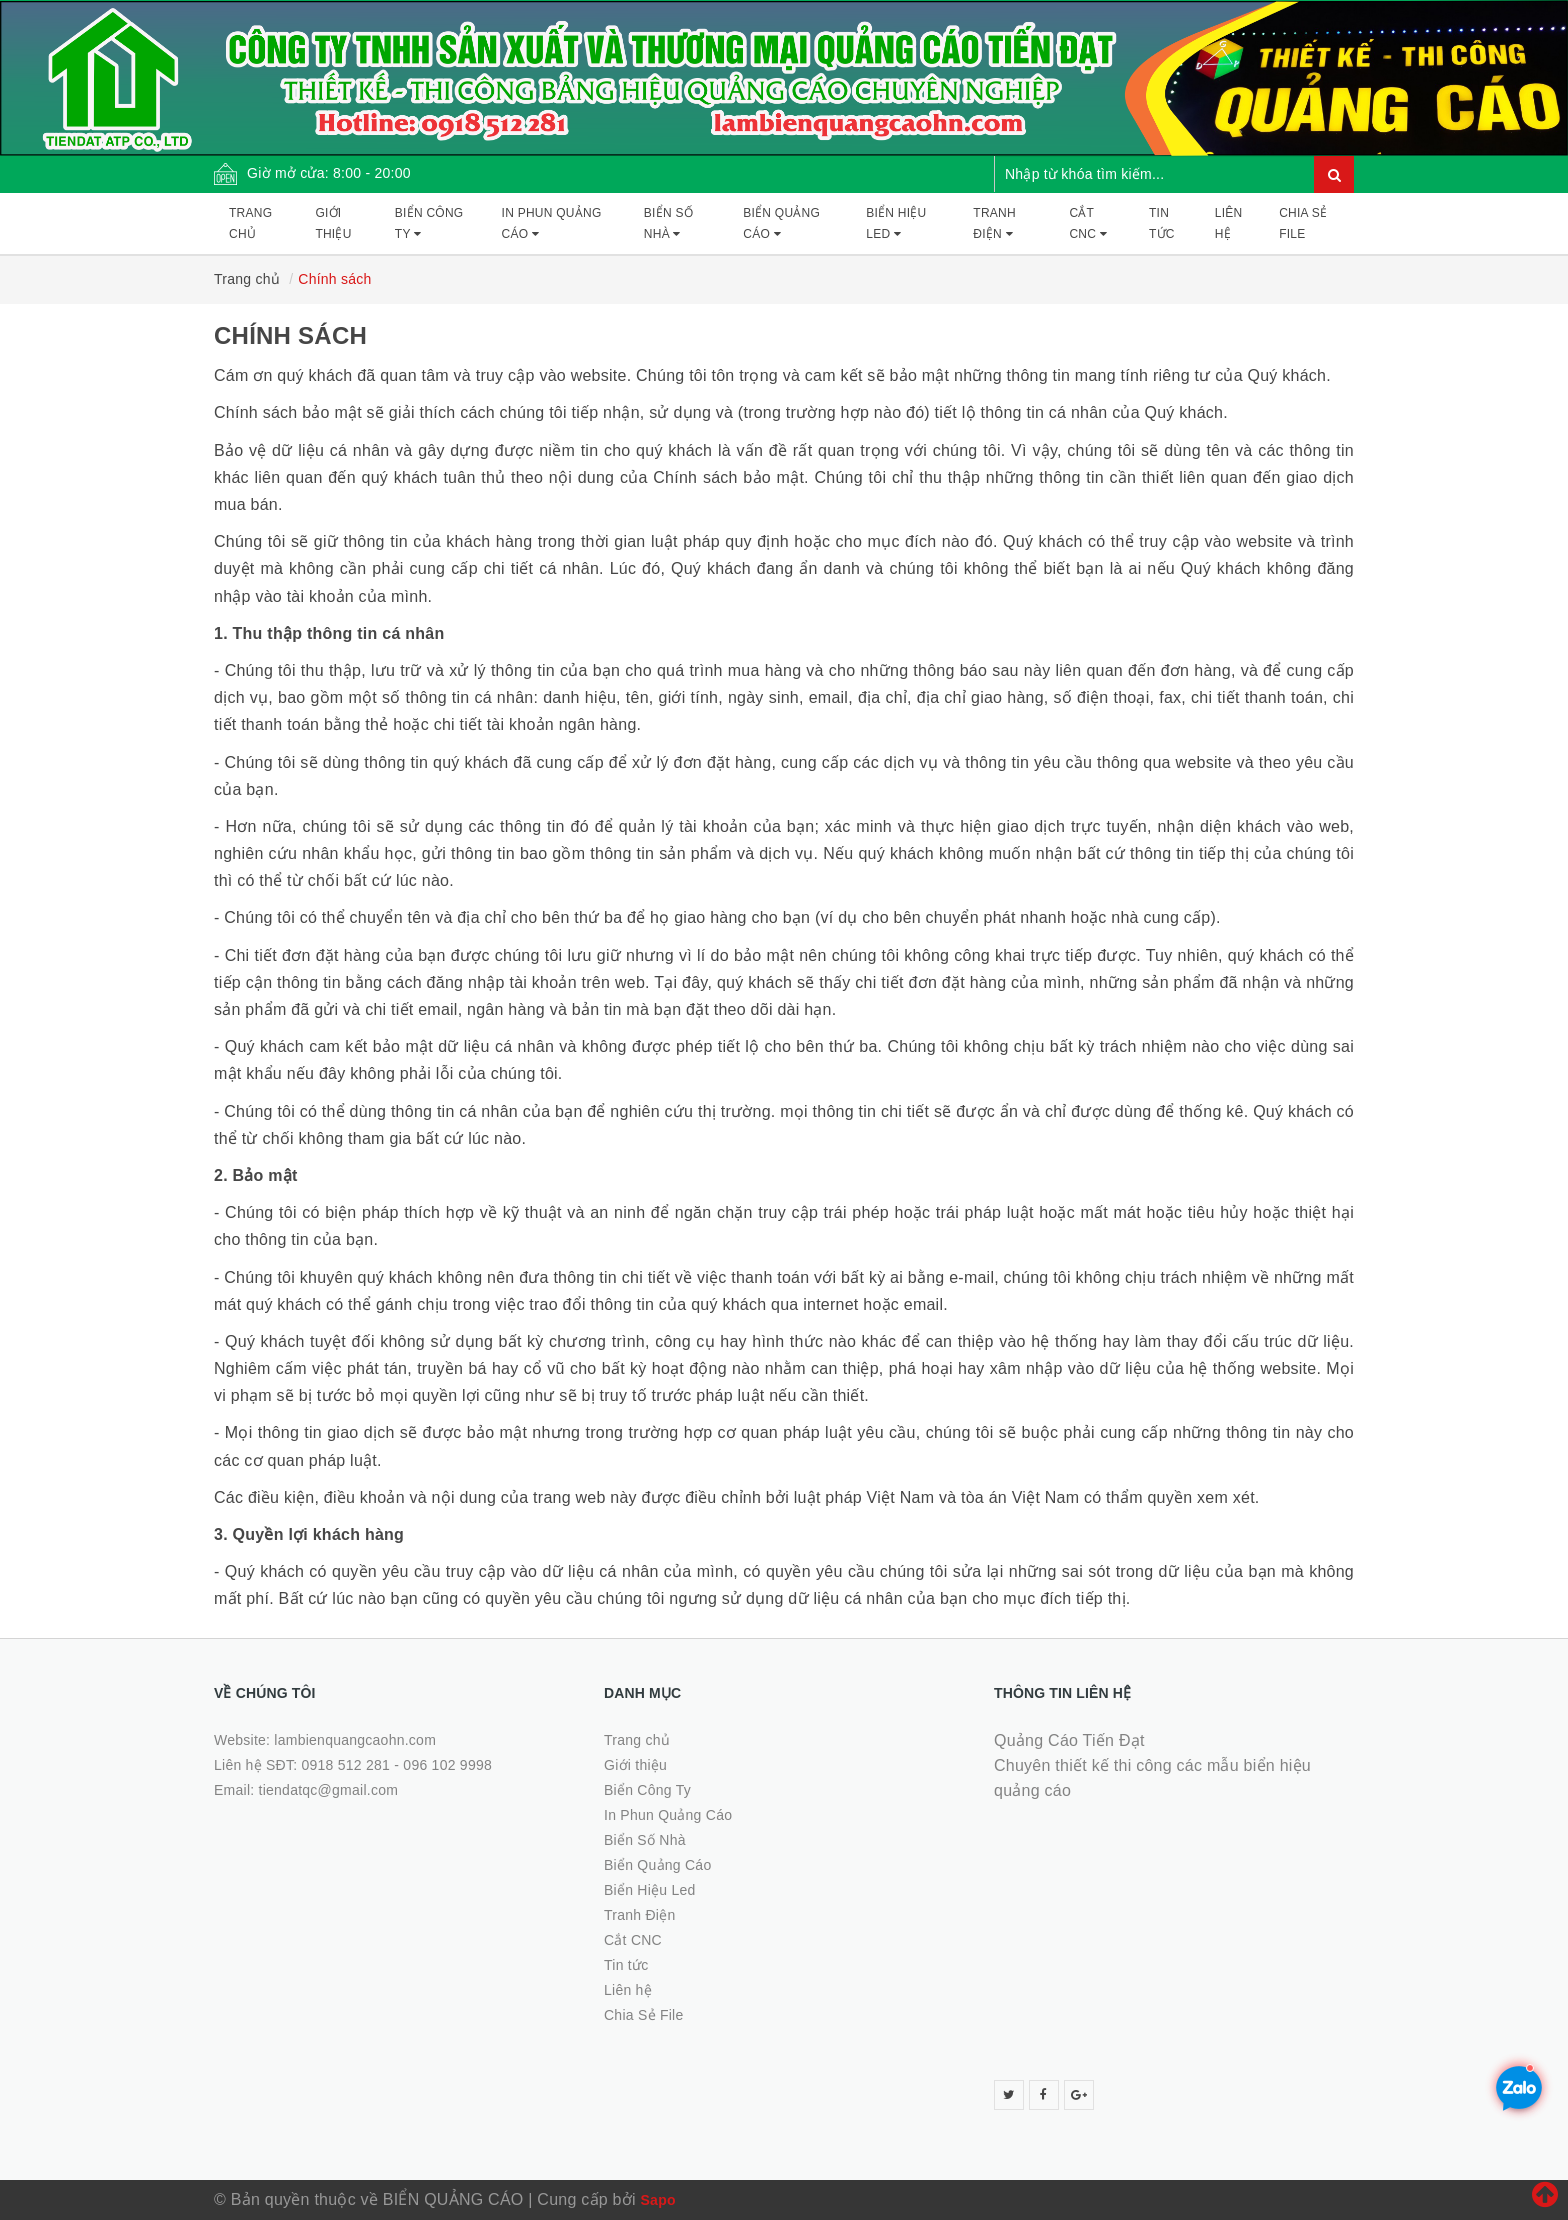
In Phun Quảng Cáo (552, 223)
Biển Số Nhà (668, 223)
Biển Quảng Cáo (781, 223)
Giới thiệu (333, 223)
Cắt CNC (1088, 223)
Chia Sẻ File (1303, 223)
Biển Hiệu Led (896, 223)
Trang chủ (250, 223)
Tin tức (1162, 223)
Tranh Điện (994, 223)
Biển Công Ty (429, 223)
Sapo (658, 2200)
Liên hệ (1229, 223)
